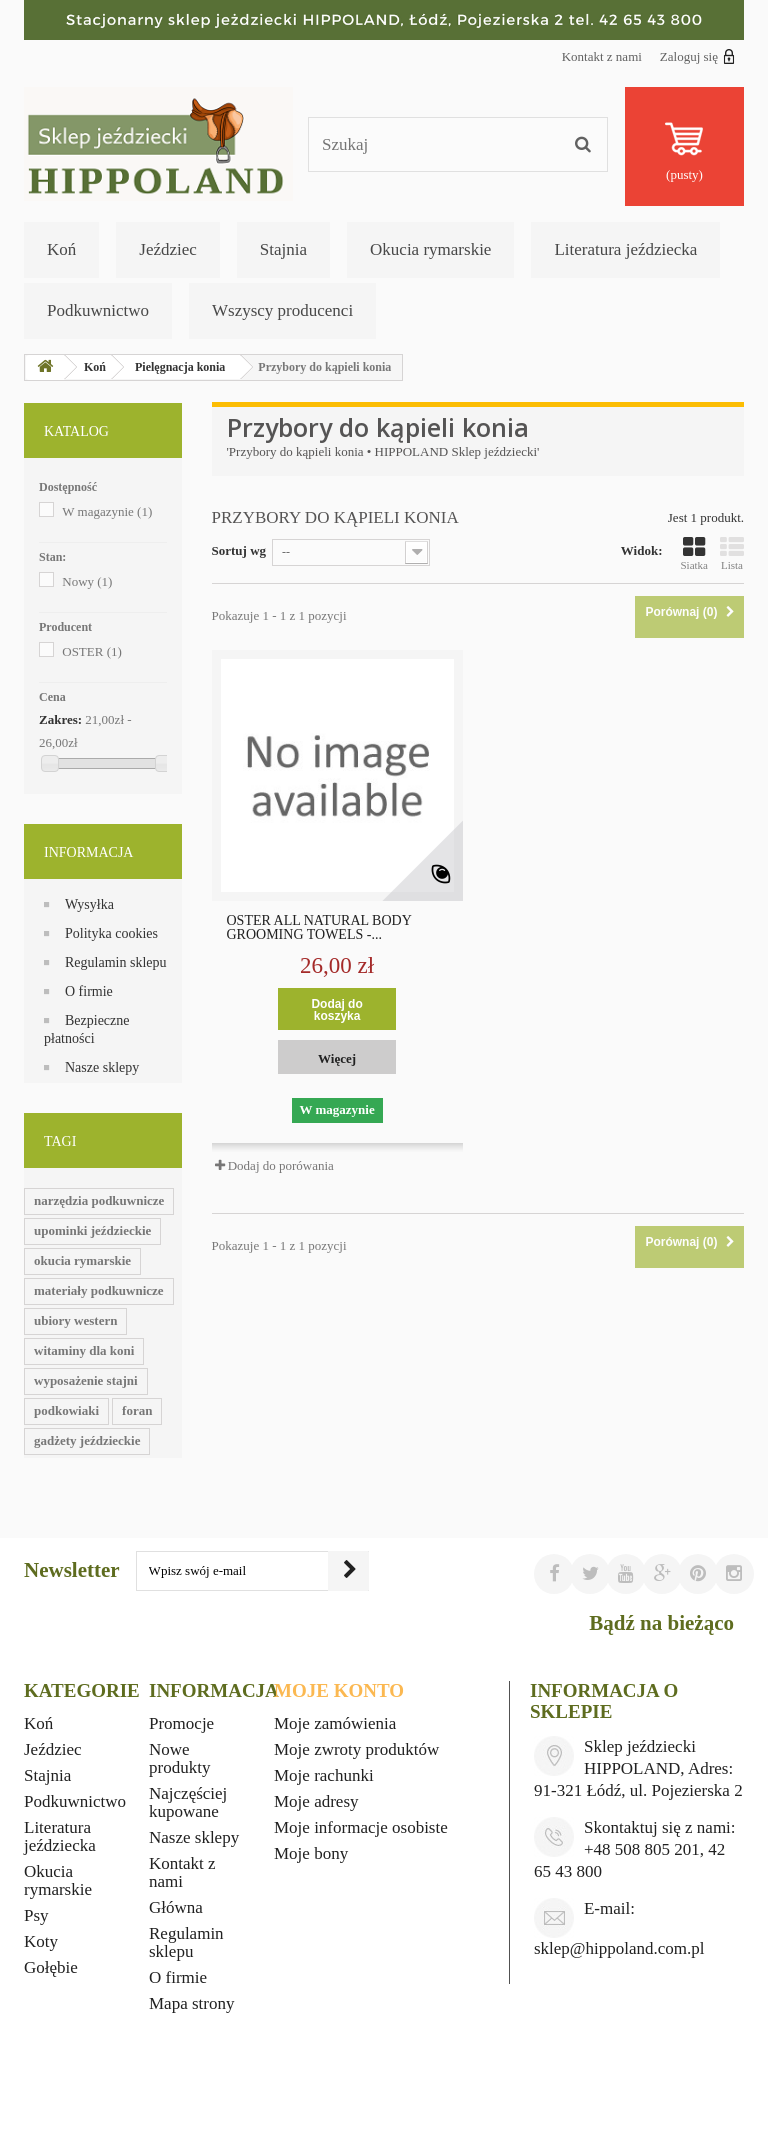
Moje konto (339, 1690)
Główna (176, 1907)
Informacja (88, 852)
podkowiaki (66, 1410)
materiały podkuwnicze (99, 1290)
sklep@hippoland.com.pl (619, 1948)
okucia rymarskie (82, 1260)
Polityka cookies (111, 933)
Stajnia (283, 249)
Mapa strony (191, 2003)
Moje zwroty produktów (356, 1749)
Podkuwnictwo (98, 310)
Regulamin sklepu (116, 962)
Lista (732, 553)
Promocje (181, 1723)
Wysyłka (89, 904)
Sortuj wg (239, 550)
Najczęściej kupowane (188, 1802)
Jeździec (168, 249)
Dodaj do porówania (281, 1165)
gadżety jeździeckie (87, 1440)
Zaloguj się (697, 56)
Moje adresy (316, 1801)
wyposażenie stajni (86, 1380)
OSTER (92, 651)
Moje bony (311, 1853)
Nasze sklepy (102, 1067)
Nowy (87, 581)
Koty (41, 1941)
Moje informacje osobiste (361, 1827)
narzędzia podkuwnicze (99, 1200)
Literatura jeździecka (625, 249)
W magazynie (107, 511)
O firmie (89, 991)
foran (137, 1410)
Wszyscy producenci (282, 310)
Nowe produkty (179, 1758)
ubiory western (75, 1320)
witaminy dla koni (84, 1350)
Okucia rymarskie (430, 249)
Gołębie (51, 1967)
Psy (36, 1915)
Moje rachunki (324, 1775)
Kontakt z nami (602, 56)
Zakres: (60, 719)
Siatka (695, 553)
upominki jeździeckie (92, 1230)
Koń (61, 249)
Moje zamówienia (335, 1723)
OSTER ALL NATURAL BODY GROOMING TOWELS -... (319, 928)
